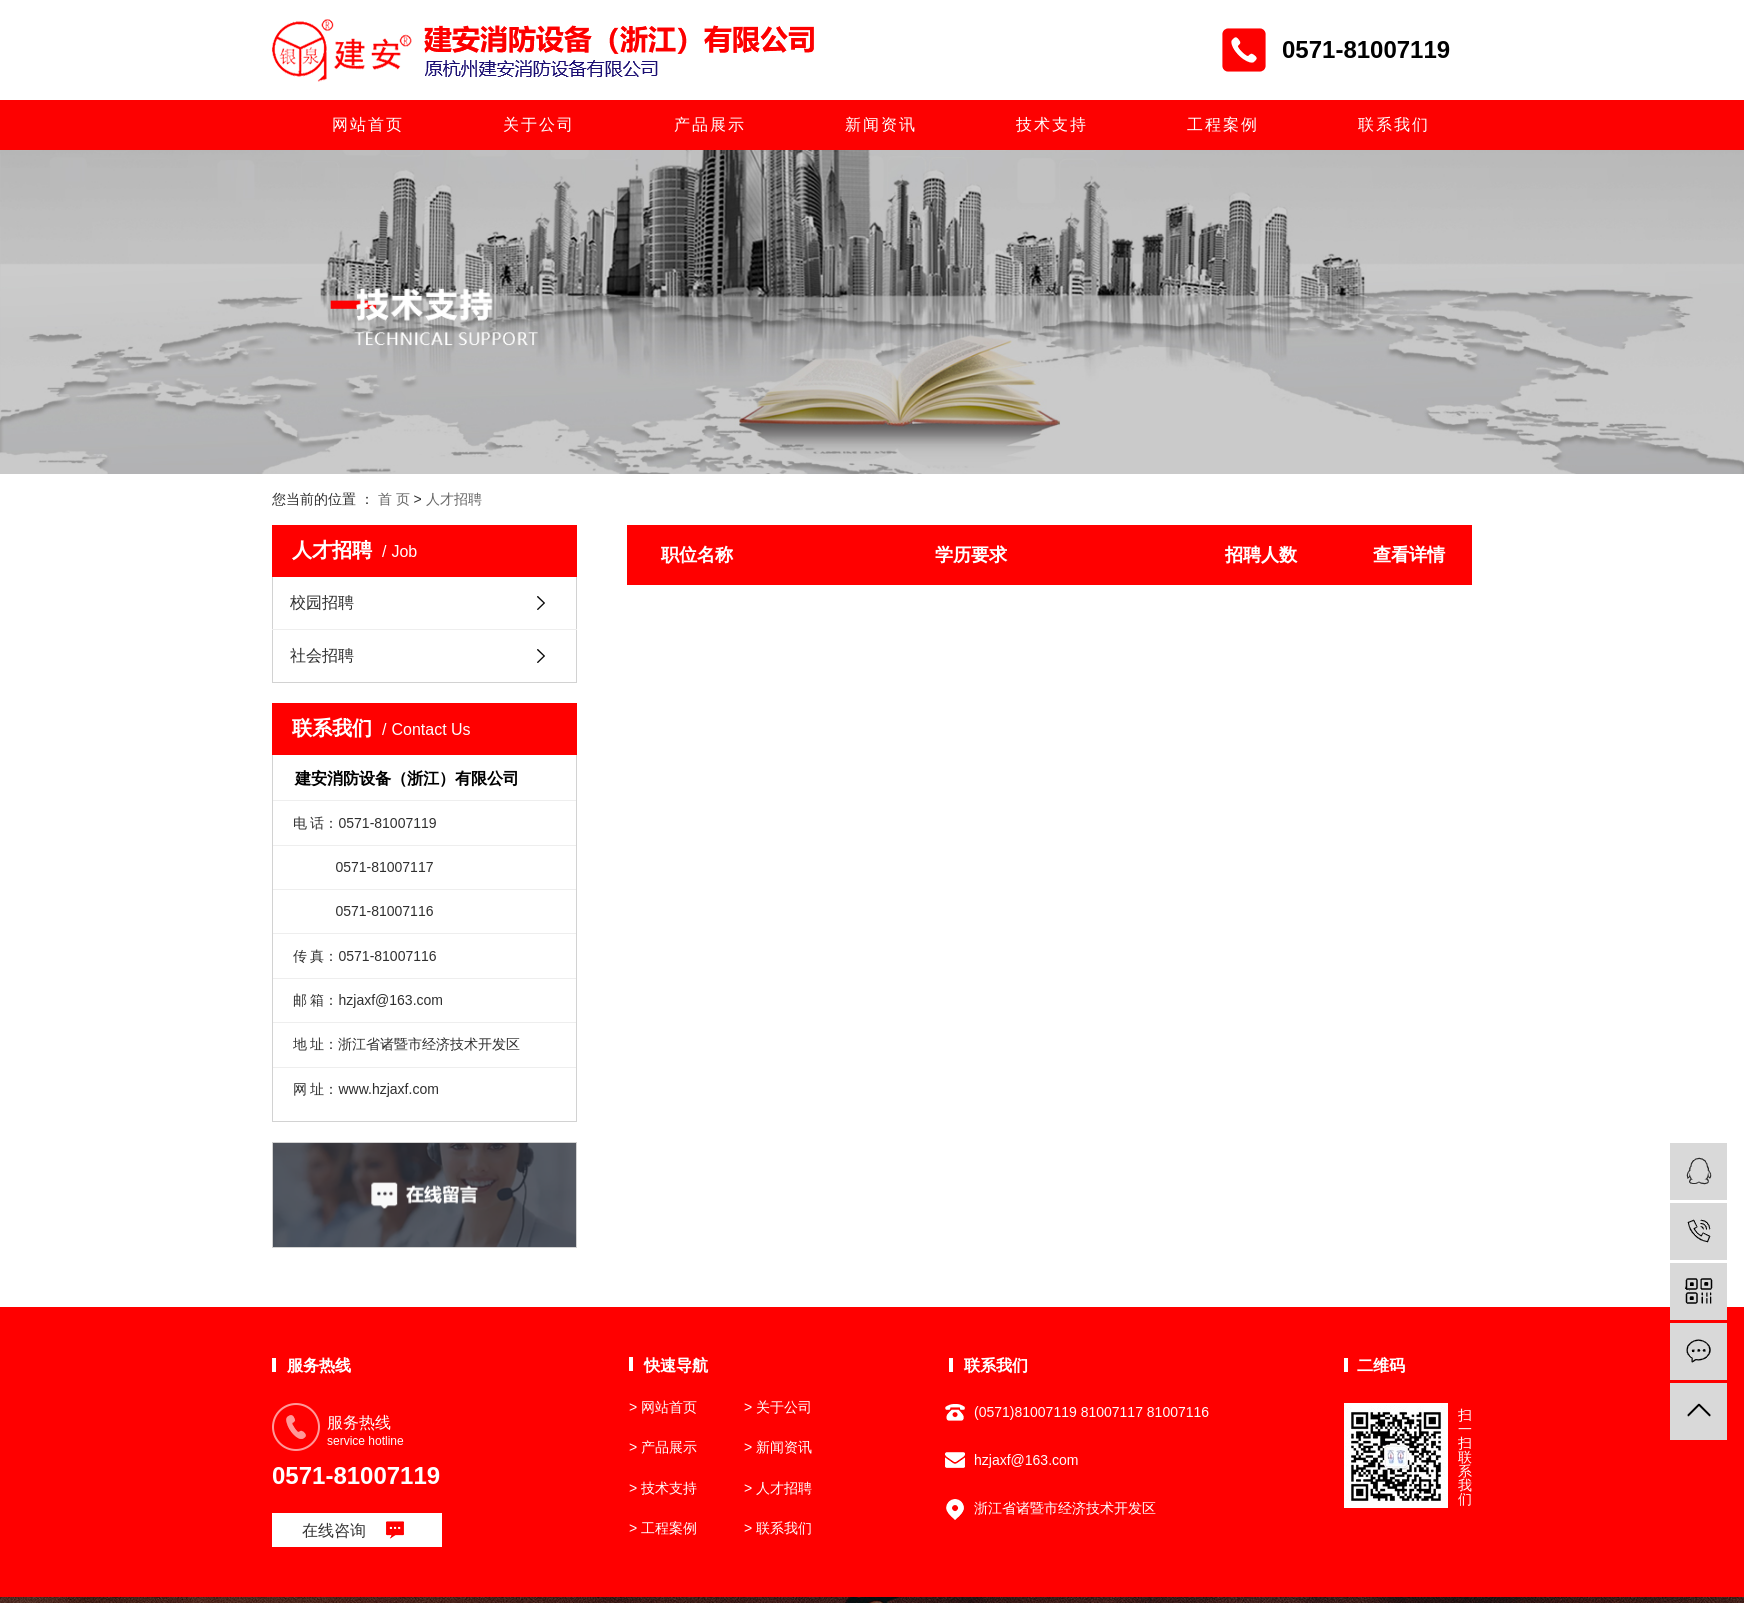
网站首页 (368, 124)
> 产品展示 (663, 1447)
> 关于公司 (778, 1407)
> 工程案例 (663, 1528)
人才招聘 (454, 499)
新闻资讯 (881, 124)
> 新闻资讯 (778, 1447)
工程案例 (1223, 124)
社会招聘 (322, 655)
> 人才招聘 (778, 1488)
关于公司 (539, 124)
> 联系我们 (778, 1528)
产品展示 (710, 124)
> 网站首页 (663, 1407)
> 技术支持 (663, 1488)
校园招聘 (322, 602)
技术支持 (1052, 124)
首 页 (394, 499)
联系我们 (1394, 124)
